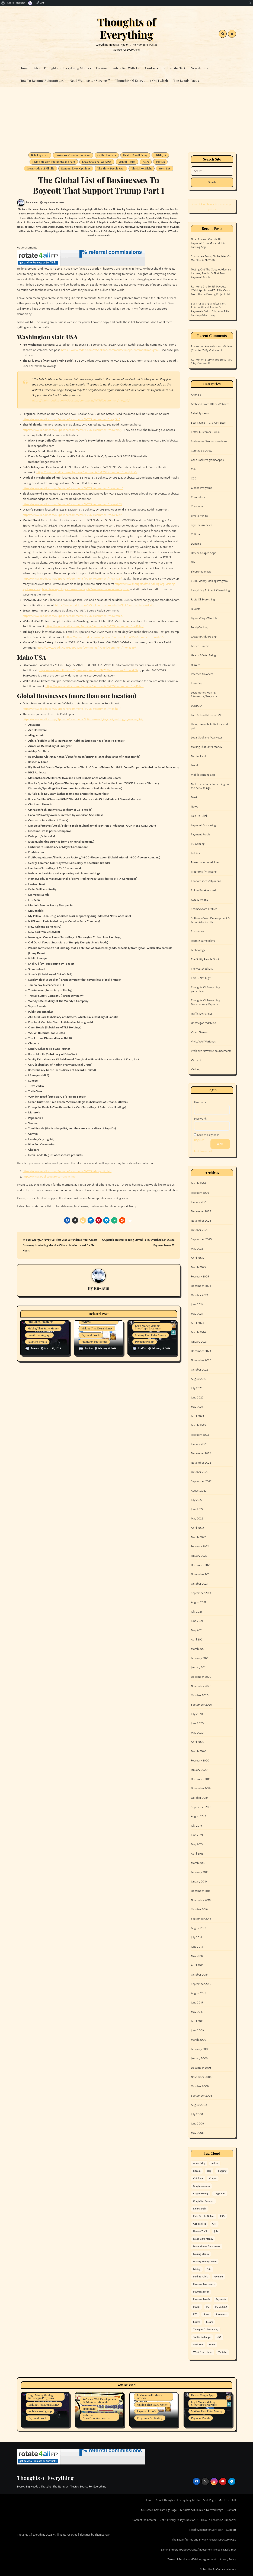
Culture (195, 534)
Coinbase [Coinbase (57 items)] (198, 2178)
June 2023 (197, 1397)
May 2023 (197, 1406)
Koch (90, 222)
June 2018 (197, 1946)
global (150, 218)
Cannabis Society (201, 450)
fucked (111, 218)
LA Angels (100, 222)
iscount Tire (78, 222)
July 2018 (196, 1937)
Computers (198, 497)
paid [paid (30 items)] (209, 2269)
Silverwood (132, 226)
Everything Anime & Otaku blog (210, 590)
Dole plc (32, 218)
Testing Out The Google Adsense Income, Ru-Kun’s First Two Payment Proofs (211, 273)
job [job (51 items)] (216, 2231)
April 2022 (197, 1527)
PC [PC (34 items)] (207, 2307)
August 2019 (198, 1816)
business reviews (112, 213)
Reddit (78, 226)
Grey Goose (170, 218)
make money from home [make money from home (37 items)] (206, 2246)
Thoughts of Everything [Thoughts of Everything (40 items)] (205, 2329)
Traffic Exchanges (201, 1013)
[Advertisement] (126, 126)
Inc (68, 222)
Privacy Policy (227, 2559)
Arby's (99, 209)
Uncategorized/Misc (203, 1023)
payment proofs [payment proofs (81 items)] (201, 2299)
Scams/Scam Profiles (204, 909)
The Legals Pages (186, 81)
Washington (160, 231)
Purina (69, 226)
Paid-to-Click (199, 816)
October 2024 (199, 1295)
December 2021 (200, 1565)
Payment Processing (203, 825)
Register (199, 1140)
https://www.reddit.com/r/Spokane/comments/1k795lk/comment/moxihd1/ (72, 708)
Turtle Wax (74, 231)
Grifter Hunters (106, 155)
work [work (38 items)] (212, 2344)
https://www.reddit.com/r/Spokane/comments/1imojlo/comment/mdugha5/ (111, 350)
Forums (102, 68)
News (145, 162)
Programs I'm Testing (94, 1342)
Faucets (195, 608)
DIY (193, 562)
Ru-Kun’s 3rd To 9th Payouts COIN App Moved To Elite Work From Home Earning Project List (210, 290)
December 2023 (201, 1351)
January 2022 (199, 1555)
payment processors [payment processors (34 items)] (203, 2284)
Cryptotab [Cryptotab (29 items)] (219, 2193)
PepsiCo (30, 226)
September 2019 (201, 1807)
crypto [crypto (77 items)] (213, 2178)
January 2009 (199, 2058)
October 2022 (199, 1472)
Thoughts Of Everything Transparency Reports (205, 1002)
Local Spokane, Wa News (96, 162)
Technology (198, 950)
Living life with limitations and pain (53, 162)
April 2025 (197, 1258)
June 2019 (197, 1835)
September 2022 (201, 1481)
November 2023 (201, 1360)
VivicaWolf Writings (203, 1041)
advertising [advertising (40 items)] (199, 2163)
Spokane (145, 226)
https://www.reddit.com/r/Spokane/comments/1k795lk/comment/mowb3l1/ (115, 637)
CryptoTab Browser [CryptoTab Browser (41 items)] (203, 2201)
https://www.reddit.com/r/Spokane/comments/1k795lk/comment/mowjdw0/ (86, 472)
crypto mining (199, 515)
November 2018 (201, 1900)
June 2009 (197, 2030)
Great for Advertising (204, 636)
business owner (92, 213)
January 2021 (199, 1667)
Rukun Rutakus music (204, 890)
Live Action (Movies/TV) (206, 715)
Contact (151, 68)
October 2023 (199, 1369)
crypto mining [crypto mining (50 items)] (200, 2193)
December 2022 (201, 1453)
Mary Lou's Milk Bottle (147, 222)
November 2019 (201, 1788)
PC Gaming (197, 843)
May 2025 (197, 1248)
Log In (220, 1144)
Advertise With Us (126, 68)
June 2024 (197, 1304)
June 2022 (197, 1509)
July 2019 (196, 1825)
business (76, 213)
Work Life (164, 168)
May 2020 (197, 1732)
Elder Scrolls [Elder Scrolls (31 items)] (199, 2208)
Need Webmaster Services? (90, 81)
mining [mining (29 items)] (197, 2269)
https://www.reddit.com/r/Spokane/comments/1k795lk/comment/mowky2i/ (72, 514)
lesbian (129, 222)
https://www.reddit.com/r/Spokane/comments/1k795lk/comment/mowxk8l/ (88, 670)
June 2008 (197, 2123)
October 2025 (199, 1230)
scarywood (91, 226)
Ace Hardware (31, 209)
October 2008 (200, 2086)
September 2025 (201, 1239)
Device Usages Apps (203, 553)
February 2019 (199, 1872)
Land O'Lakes (115, 222)
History (195, 664)
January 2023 (199, 1444)
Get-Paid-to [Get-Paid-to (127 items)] (199, 2223)
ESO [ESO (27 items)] (222, 2216)
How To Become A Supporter (41, 81)
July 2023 (197, 1388)
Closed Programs (201, 487)
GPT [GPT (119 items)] (214, 2223)
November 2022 (201, 1462)
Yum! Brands (103, 235)
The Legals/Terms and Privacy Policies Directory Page (204, 2539)
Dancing (196, 543)
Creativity (197, 506)
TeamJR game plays (203, 940)
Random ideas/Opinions (75, 168)
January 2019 (199, 1881)
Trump (39, 231)
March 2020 (198, 1751)
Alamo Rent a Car (50, 209)
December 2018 (200, 1890)
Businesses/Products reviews (73, 155)
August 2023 (199, 1379)
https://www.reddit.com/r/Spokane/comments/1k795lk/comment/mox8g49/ (86, 647)
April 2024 (197, 1323)
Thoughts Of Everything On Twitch (141, 81)
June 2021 (197, 1621)
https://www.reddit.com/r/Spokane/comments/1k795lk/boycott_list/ (67, 1171)
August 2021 (198, 1602)
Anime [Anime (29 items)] (215, 2163)
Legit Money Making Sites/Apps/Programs (148, 1327)
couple (138, 213)
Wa (137, 231)
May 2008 (197, 2132)
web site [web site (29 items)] (198, 2344)
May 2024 (197, 1313)
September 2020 (201, 1704)
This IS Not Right (141, 168)
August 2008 (199, 2105)
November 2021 (200, 1574)
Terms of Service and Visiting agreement (192, 2559)
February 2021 (199, 1658)
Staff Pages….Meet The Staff (219, 2500)
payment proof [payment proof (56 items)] (201, 2291)
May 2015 (197, 2011)
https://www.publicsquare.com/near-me (49, 1176)
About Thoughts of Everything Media (61, 68)
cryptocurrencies (201, 525)
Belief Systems (40, 155)
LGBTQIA (160, 155)
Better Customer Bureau (205, 432)
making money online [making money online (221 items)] (204, 2261)
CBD (193, 478)
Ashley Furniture (127, 209)
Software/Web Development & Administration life (210, 920)
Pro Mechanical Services (50, 226)
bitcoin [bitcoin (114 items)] (197, 2171)
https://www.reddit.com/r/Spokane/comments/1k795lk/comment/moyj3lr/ (81, 400)
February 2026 (200, 1192)
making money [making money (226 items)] (201, 2254)
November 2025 (201, 1220)
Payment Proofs (37, 1342)
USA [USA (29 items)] (219, 2337)
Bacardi (155, 209)
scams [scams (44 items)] (196, 2322)
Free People (99, 218)
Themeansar (102, 2534)
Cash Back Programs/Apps (207, 460)
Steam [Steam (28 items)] (209, 2322)
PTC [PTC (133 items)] (195, 2314)
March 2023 (198, 1425)
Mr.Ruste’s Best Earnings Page (159, 2510)
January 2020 (199, 1769)
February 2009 (200, 2049)
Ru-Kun (34, 202)
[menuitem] (3, 3)
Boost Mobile (28, 213)
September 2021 (201, 1593)
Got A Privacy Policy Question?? (178, 2520)
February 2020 (200, 1760)
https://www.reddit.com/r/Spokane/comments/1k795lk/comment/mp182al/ (95, 626)
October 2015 (199, 1974)
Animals (196, 394)
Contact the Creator (144, 2520)
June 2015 (197, 2002)
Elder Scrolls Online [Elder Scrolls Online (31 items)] (203, 2216)
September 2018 (201, 1918)
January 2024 (199, 1341)
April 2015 (197, 2021)
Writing (195, 1069)
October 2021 (199, 1583)
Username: (200, 1102)
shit (121, 226)
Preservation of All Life (40, 168)
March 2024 (198, 1332)
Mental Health (127, 162)
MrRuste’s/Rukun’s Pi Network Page (201, 2510)
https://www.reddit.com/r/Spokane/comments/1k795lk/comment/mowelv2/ (72, 504)
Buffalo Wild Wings (58, 213)
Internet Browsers (202, 674)
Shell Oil (112, 226)
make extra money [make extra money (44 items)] (203, 2239)
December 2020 (201, 1676)
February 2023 (200, 1434)
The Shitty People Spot (110, 168)
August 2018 (198, 1928)
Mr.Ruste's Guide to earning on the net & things (210, 786)
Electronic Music (201, 571)
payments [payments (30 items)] (221, 2299)
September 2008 (201, 2095)
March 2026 (198, 1183)
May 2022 (197, 1518)
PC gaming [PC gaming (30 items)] (221, 2307)
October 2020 (200, 1695)
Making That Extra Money (43, 1328)
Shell (102, 226)
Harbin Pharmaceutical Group (34, 222)
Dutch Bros (46, 218)
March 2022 (198, 1537)
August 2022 (199, 1490)
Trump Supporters (55, 231)
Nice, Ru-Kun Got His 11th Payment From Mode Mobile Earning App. (208, 243)
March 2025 (198, 1267)
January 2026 (199, 1202)
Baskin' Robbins (170, 209)
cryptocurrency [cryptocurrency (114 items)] (201, 2186)
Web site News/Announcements (211, 1050)
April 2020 (197, 1742)
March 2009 (198, 2039)
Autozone (143, 209)
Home (24, 68)
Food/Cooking (199, 627)
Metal (194, 765)
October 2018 (199, 1909)
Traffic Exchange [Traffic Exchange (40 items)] (202, 2337)
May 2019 (197, 1844)
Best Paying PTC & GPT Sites (208, 422)
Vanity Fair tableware (121, 231)
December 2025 (201, 1211)
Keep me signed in (208, 1134)
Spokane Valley (161, 226)
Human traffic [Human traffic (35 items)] (200, 2231)
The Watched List (202, 968)
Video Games (199, 1032)
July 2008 (197, 2114)
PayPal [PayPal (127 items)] (196, 2307)
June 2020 (197, 1723)
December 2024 (201, 1285)
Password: (200, 1118)
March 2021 (198, 1648)
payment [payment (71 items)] (218, 2276)
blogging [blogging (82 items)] (221, 2171)
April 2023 (197, 1416)
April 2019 (197, 1853)
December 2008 (201, 2067)
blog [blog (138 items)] (209, 2171)
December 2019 (200, 1779)
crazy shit (150, 213)
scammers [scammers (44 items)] (221, 2314)
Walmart (146, 231)
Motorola (167, 222)
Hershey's (58, 222)
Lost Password (203, 1151)
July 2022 (196, 1500)
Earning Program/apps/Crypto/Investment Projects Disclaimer (198, 2549)
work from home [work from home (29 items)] (202, 2352)
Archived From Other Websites (210, 404)
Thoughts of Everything (126, 28)
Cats (193, 469)
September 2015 (201, 1984)
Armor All (110, 209)
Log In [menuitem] (10, 2)
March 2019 (198, 1863)
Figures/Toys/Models (204, 618)
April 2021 (197, 1639)
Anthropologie (85, 209)
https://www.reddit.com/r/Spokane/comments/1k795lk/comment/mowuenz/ (73, 488)
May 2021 (197, 1630)
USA (105, 231)
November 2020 (201, 1686)
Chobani (128, 213)
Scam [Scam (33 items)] (206, 2314)
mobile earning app (39, 1335)
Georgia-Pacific (136, 218)
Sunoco (176, 226)
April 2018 (197, 1965)
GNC (159, 218)
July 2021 (196, 1611)
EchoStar (59, 218)
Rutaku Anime (199, 899)
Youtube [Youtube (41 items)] (222, 2352)
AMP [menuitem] (40, 2)
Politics (160, 162)
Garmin (122, 218)
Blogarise (84, 2534)
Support (231, 2529)
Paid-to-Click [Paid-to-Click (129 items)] (200, 2276)
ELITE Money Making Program (209, 581)
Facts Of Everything (203, 599)
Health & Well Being (135, 155)
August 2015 (198, 1993)
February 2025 (200, 1276)
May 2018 (197, 1956)
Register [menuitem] (20, 2)
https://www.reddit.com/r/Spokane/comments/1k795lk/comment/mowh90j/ (73, 429)
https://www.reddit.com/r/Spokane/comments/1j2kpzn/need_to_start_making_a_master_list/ (83, 719)
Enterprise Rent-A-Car (78, 218)
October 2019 (199, 1797)
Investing (196, 683)
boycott (41, 213)
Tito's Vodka (27, 231)
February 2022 (200, 1546)
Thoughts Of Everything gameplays (205, 989)
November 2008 (201, 2077)
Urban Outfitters (91, 231)
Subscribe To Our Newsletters (186, 68)
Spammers (197, 931)
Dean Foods (164, 213)
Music (194, 797)
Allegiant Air (68, 209)
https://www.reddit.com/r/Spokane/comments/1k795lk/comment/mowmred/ (73, 615)
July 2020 (197, 1714)
